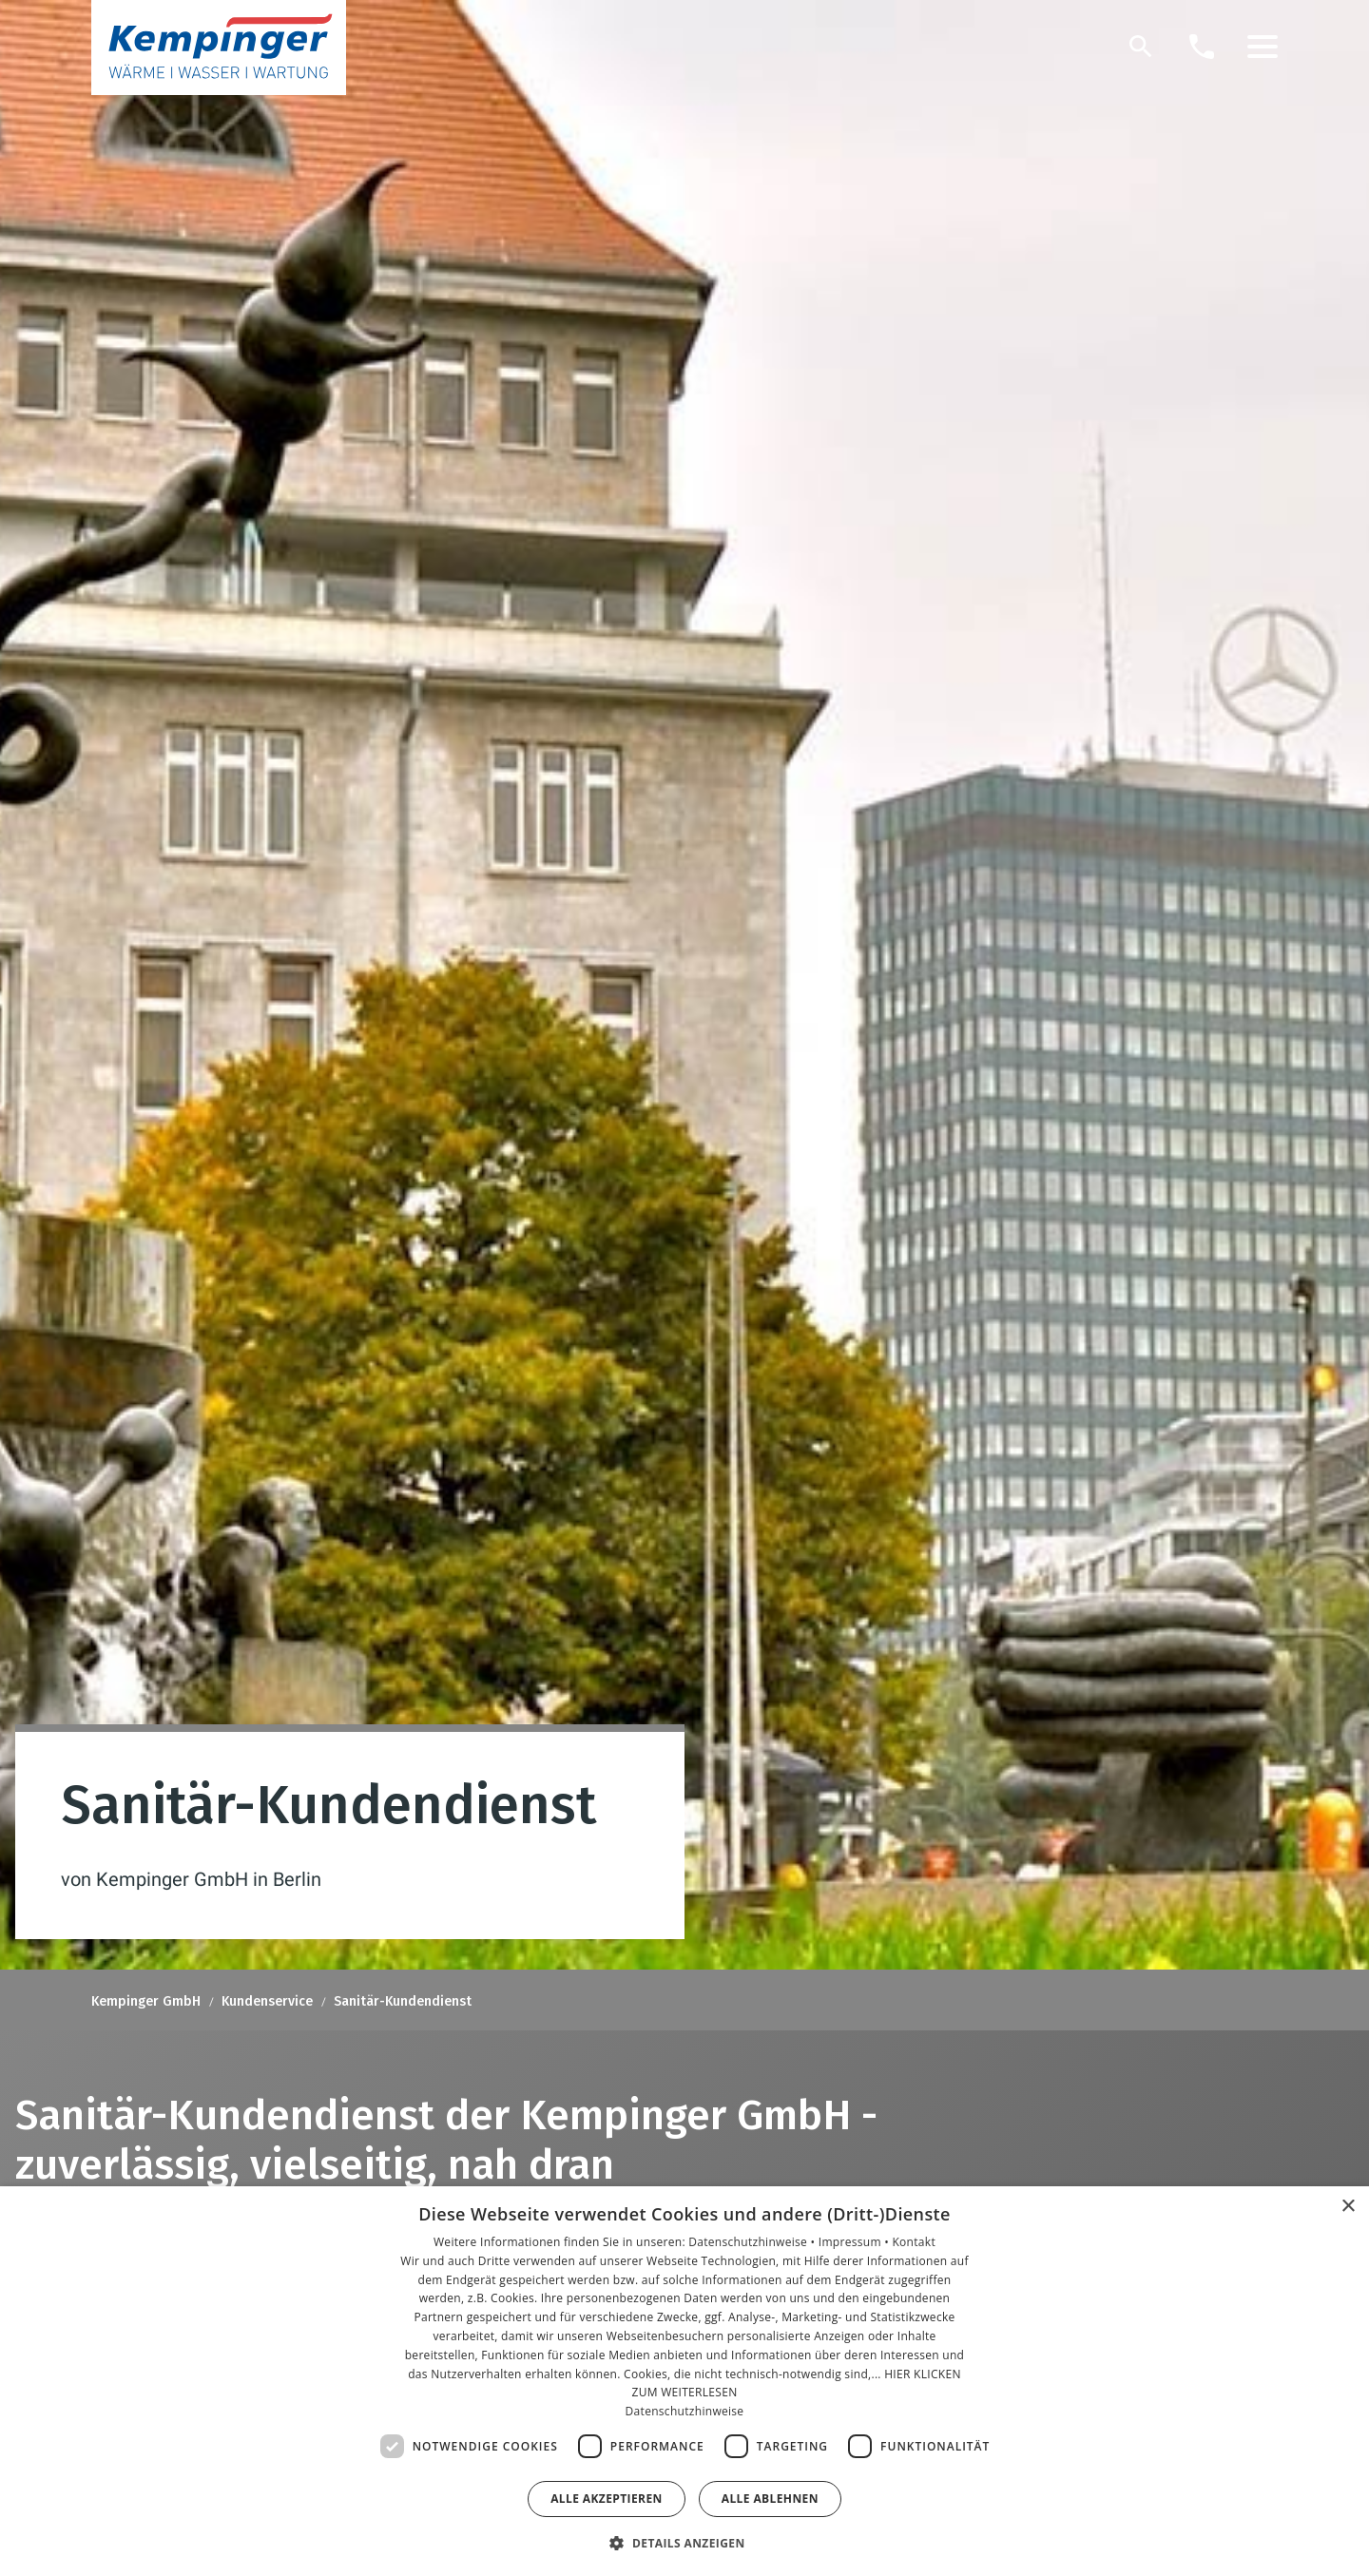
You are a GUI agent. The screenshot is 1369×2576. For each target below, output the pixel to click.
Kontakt (913, 2242)
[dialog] (684, 2381)
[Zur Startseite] (218, 47)
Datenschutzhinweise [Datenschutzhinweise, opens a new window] (685, 2411)
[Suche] (1141, 46)
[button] (1262, 46)
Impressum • (856, 2242)
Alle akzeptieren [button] (606, 2498)
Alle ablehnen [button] (770, 2498)
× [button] (1347, 2207)
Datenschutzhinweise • (753, 2242)
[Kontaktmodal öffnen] (1201, 46)
